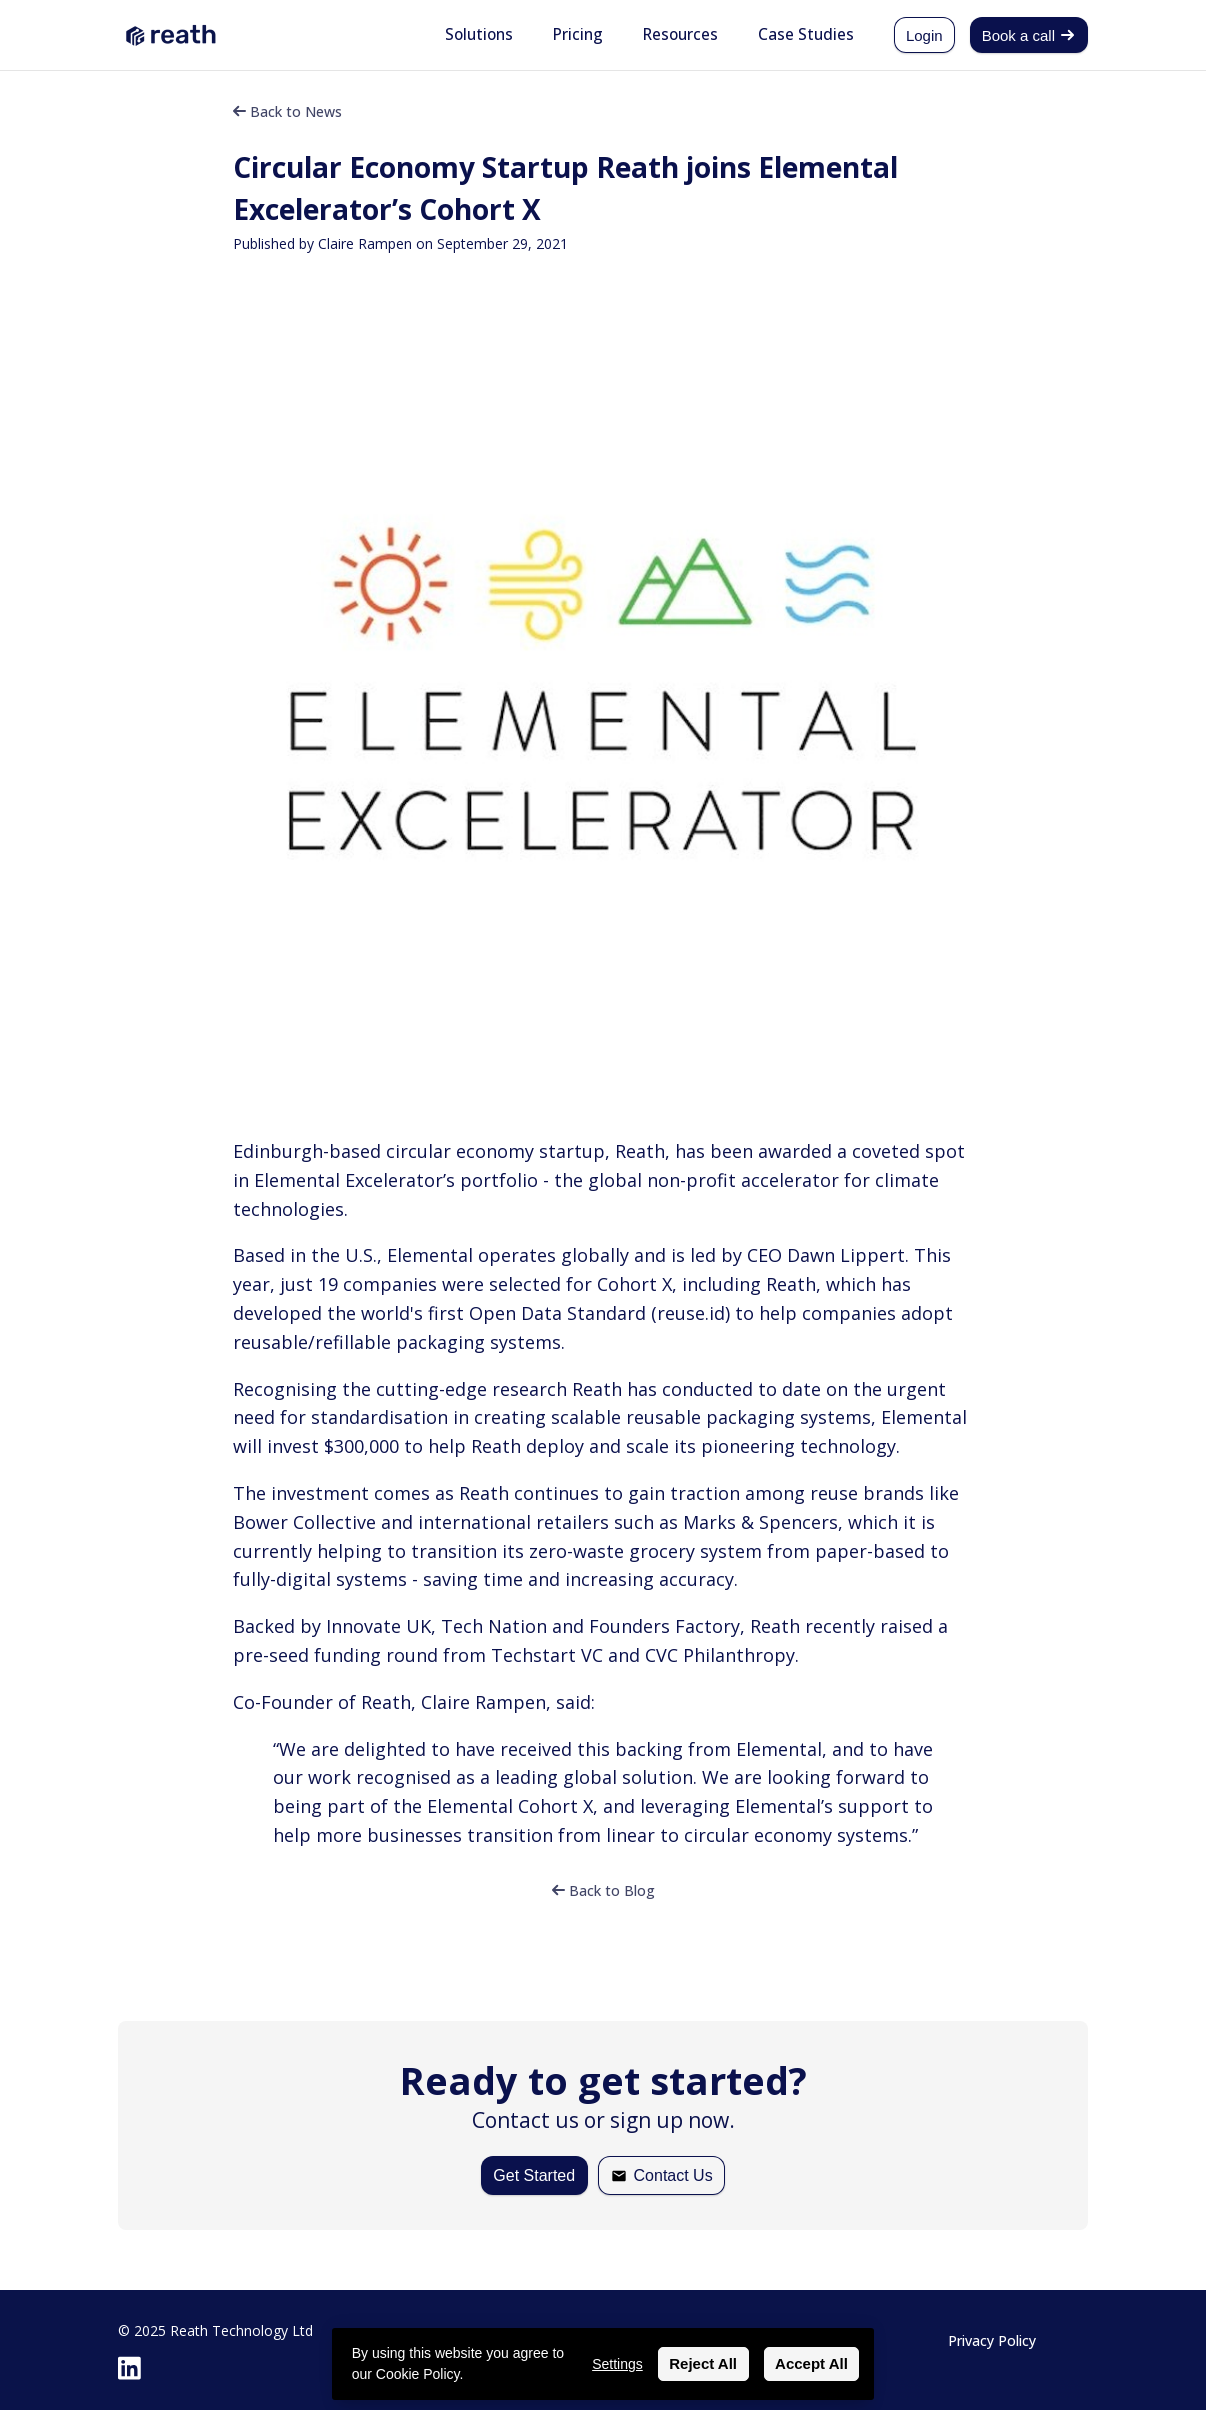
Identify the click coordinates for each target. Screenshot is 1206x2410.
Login (924, 35)
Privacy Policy (992, 2340)
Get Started (534, 2175)
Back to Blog (603, 1890)
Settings (617, 2364)
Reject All (703, 2363)
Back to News (287, 111)
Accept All (811, 2363)
